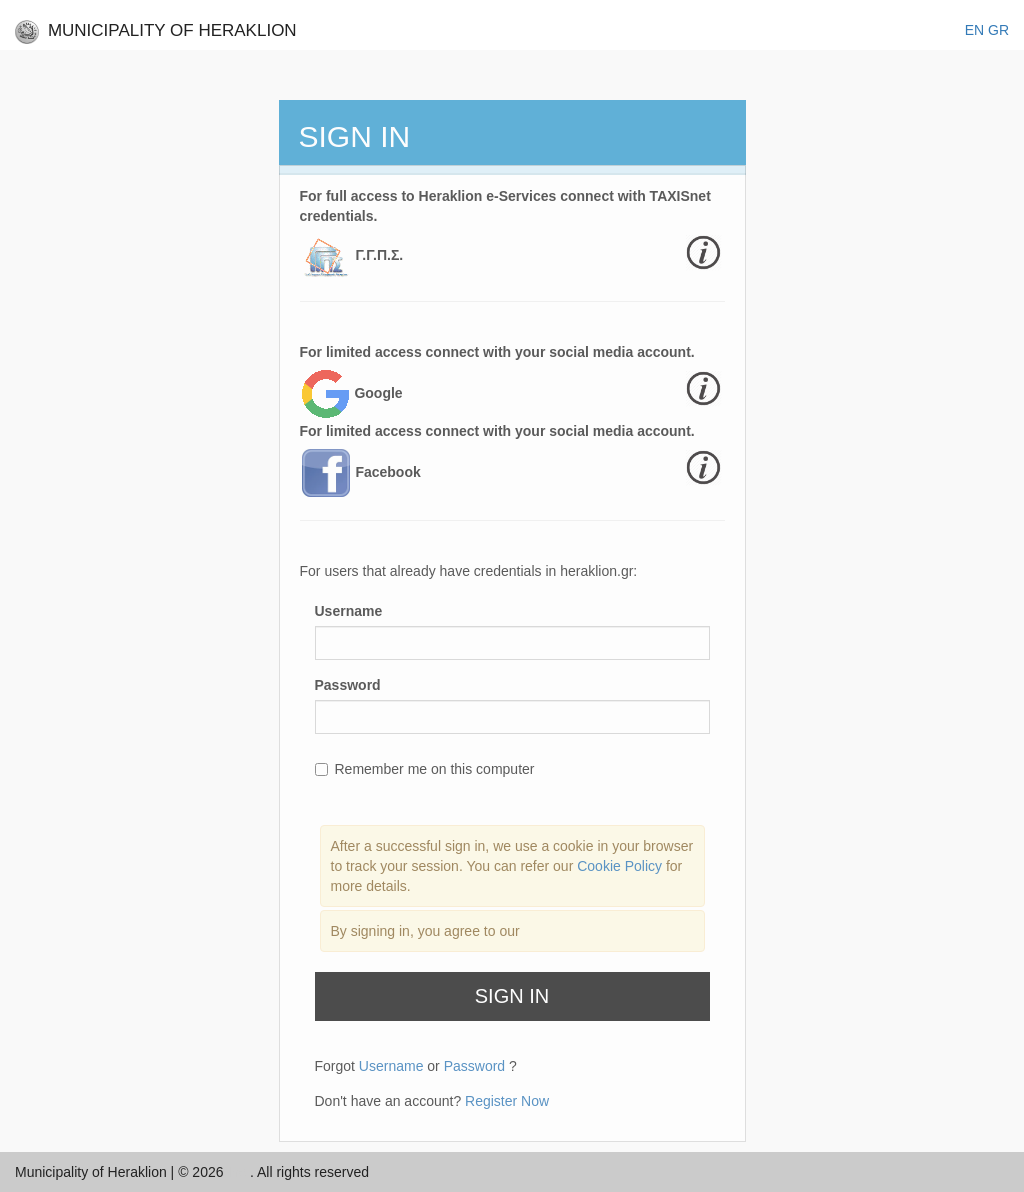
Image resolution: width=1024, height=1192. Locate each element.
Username (349, 611)
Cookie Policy (621, 866)
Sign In (512, 996)
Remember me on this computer (425, 769)
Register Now (507, 1101)
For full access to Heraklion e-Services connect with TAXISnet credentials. (505, 206)
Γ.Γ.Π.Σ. (379, 255)
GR (998, 30)
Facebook (387, 472)
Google (378, 393)
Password (348, 685)
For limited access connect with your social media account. (497, 352)
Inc (238, 1172)
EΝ (974, 30)
